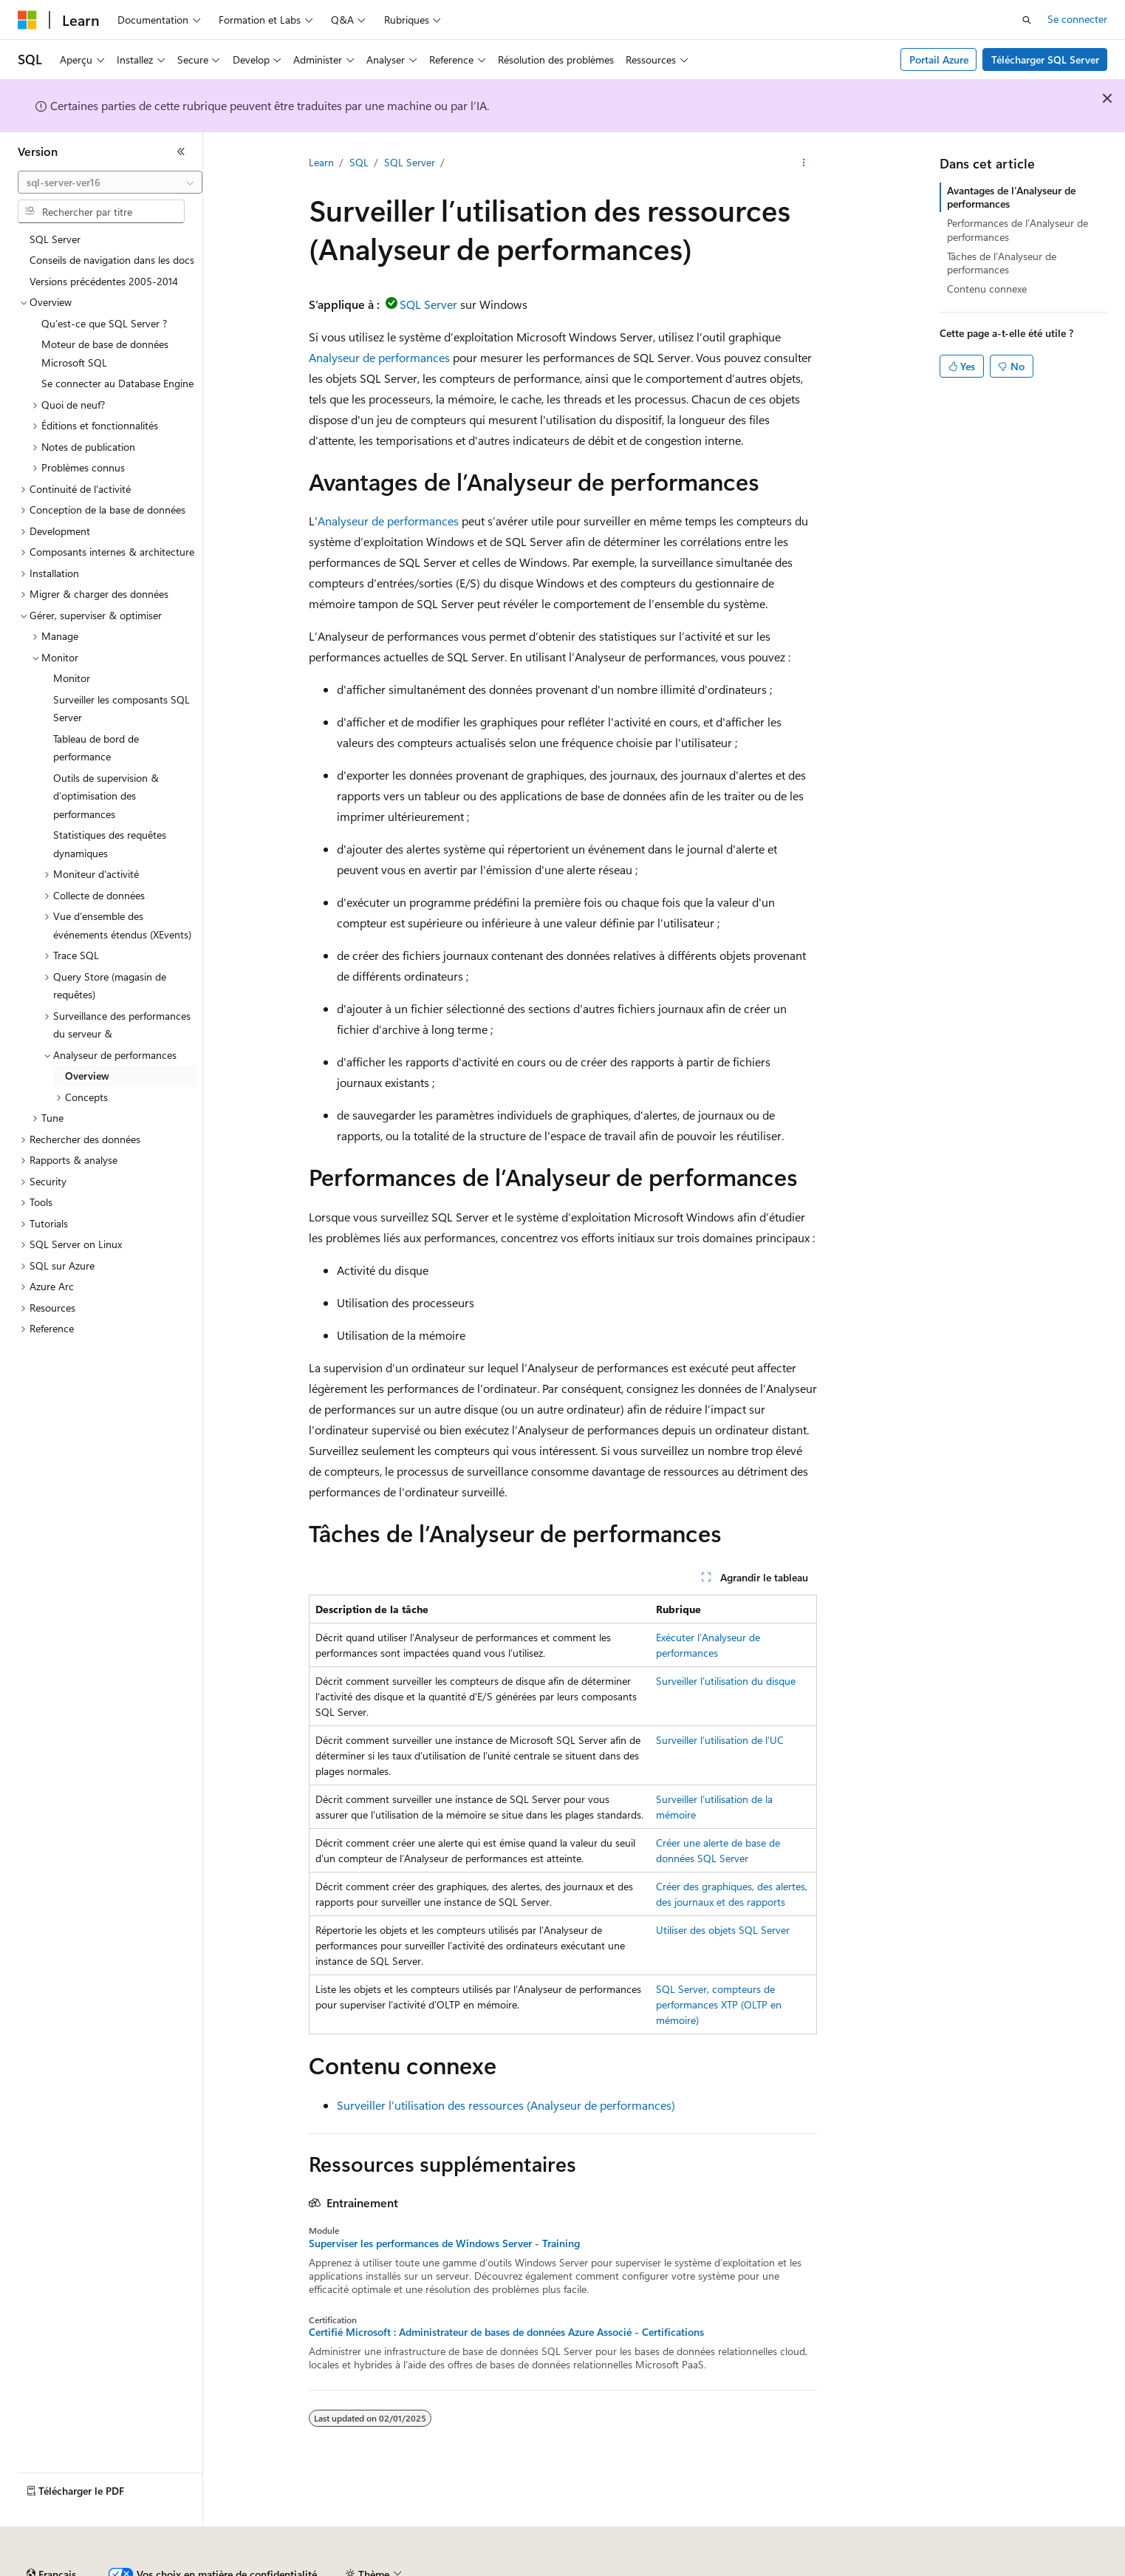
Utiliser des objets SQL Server (723, 1930)
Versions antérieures (275, 2568)
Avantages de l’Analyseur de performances (1011, 197)
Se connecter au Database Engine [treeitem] (117, 383)
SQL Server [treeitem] (55, 239)
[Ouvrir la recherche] (1027, 20)
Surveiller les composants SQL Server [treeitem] (121, 708)
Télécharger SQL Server (1045, 59)
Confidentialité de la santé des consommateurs (664, 2568)
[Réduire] (180, 151)
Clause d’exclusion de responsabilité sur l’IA (115, 2568)
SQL (359, 162)
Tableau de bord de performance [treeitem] (96, 748)
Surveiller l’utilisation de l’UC (720, 1740)
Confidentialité (498, 2568)
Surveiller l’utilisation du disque (726, 1681)
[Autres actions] (803, 163)
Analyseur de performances (379, 357)
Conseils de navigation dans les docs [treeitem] (112, 260)
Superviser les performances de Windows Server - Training (444, 2243)
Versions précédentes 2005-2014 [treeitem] (104, 281)
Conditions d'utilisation (851, 2568)
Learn (321, 162)
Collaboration (418, 2568)
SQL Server (409, 162)
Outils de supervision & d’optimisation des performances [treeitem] (106, 796)
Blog (349, 2568)
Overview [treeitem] (87, 1076)
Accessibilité (947, 2568)
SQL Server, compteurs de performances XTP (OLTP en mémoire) (719, 2004)
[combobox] (110, 182)
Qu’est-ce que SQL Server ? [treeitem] (104, 323)
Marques (1023, 2568)
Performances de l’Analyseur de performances (1017, 229)
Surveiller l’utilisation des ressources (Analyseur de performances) (506, 2105)
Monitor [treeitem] (71, 678)
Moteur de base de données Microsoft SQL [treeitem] (104, 353)
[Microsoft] (27, 20)
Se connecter (1077, 19)
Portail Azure (938, 59)
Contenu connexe (987, 289)
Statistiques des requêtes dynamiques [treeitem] (109, 844)
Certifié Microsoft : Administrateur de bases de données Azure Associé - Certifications (506, 2332)
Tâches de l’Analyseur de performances (1001, 262)
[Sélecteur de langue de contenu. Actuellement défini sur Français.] (51, 2534)
